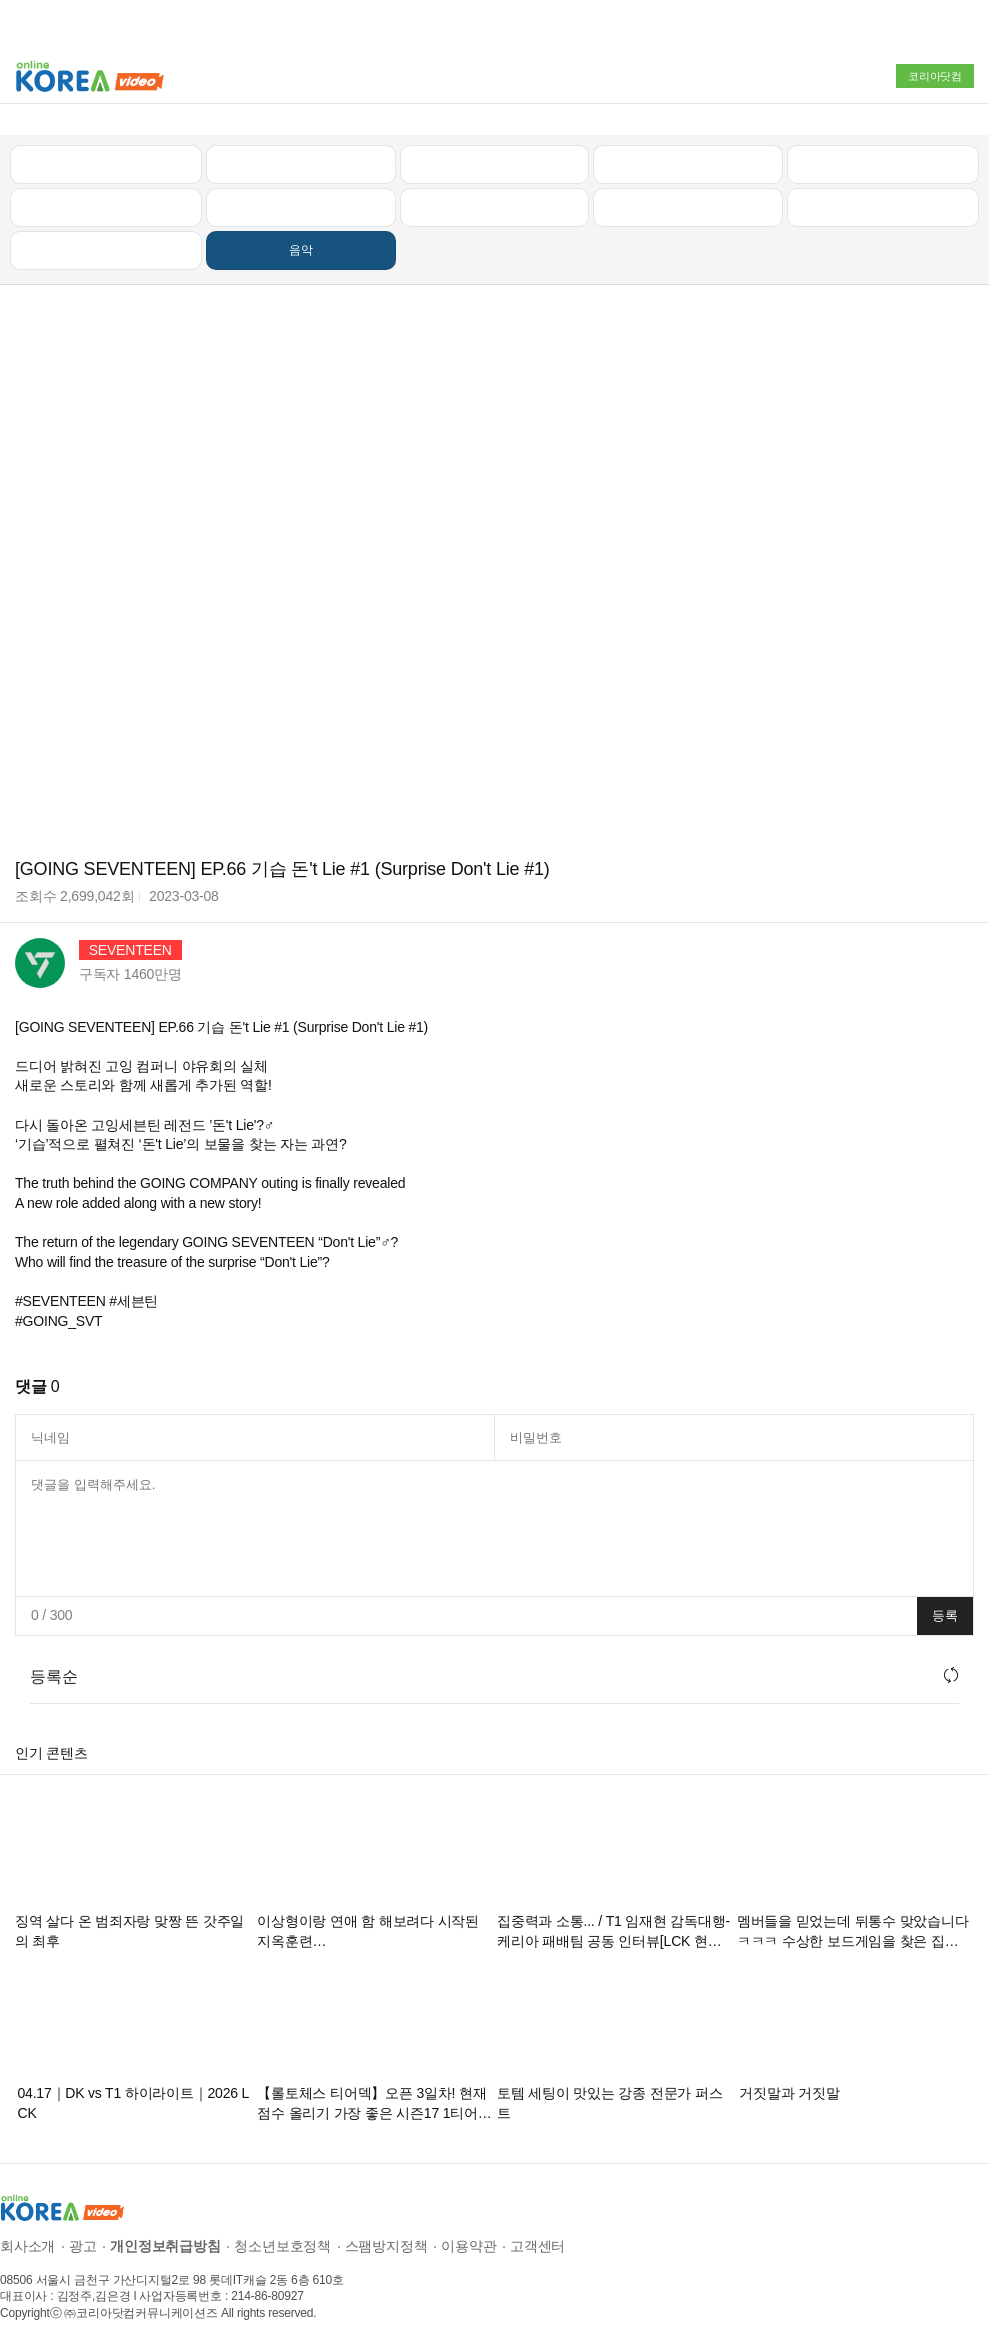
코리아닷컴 (935, 76)
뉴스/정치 (494, 148)
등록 (945, 1599)
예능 (495, 191)
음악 (301, 234)
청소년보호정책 (282, 2230)
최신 (106, 148)
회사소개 (27, 2230)
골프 (883, 148)
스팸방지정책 (386, 2230)
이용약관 (468, 2230)
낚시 (106, 191)
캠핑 (301, 191)
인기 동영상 (301, 148)
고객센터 (537, 2230)
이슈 (688, 191)
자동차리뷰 (688, 148)
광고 (83, 2230)
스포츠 (882, 191)
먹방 (106, 234)
